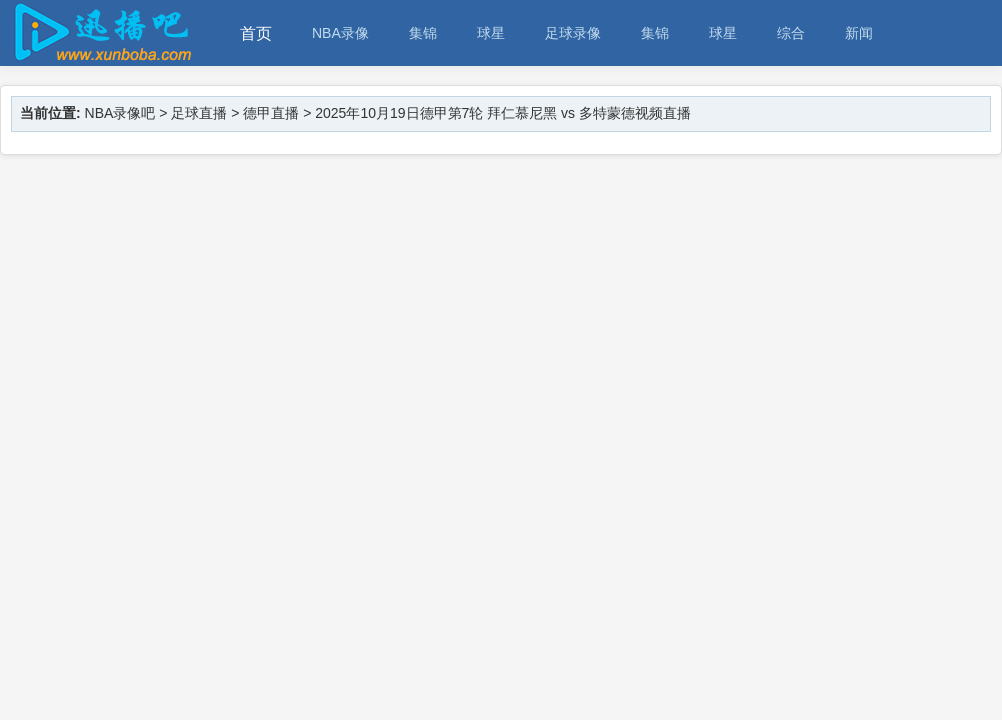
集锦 (423, 33)
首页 (256, 33)
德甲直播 (271, 113)
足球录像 (573, 33)
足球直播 (199, 113)
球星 (491, 33)
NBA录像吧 (120, 113)
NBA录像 (340, 33)
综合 (791, 33)
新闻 (859, 33)
